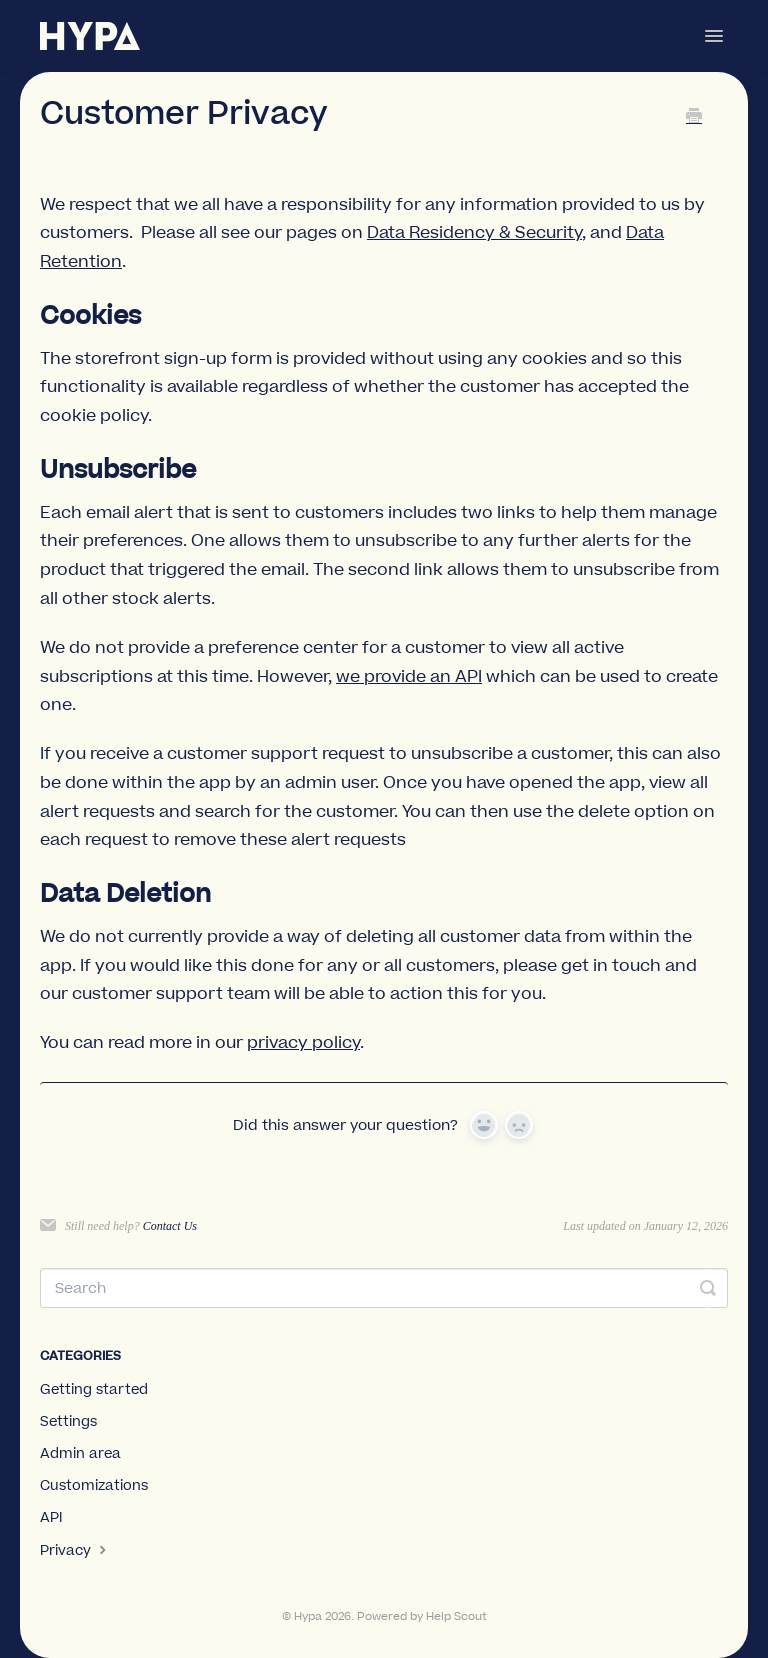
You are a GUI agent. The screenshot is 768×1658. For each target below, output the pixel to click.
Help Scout (456, 1617)
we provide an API (409, 677)
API (51, 1518)
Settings (68, 1422)
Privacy (75, 1550)
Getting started (94, 1390)
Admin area (80, 1454)
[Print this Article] (694, 118)
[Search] (384, 1288)
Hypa (308, 1617)
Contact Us (170, 1226)
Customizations (94, 1486)
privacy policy (303, 1043)
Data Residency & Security (474, 233)
